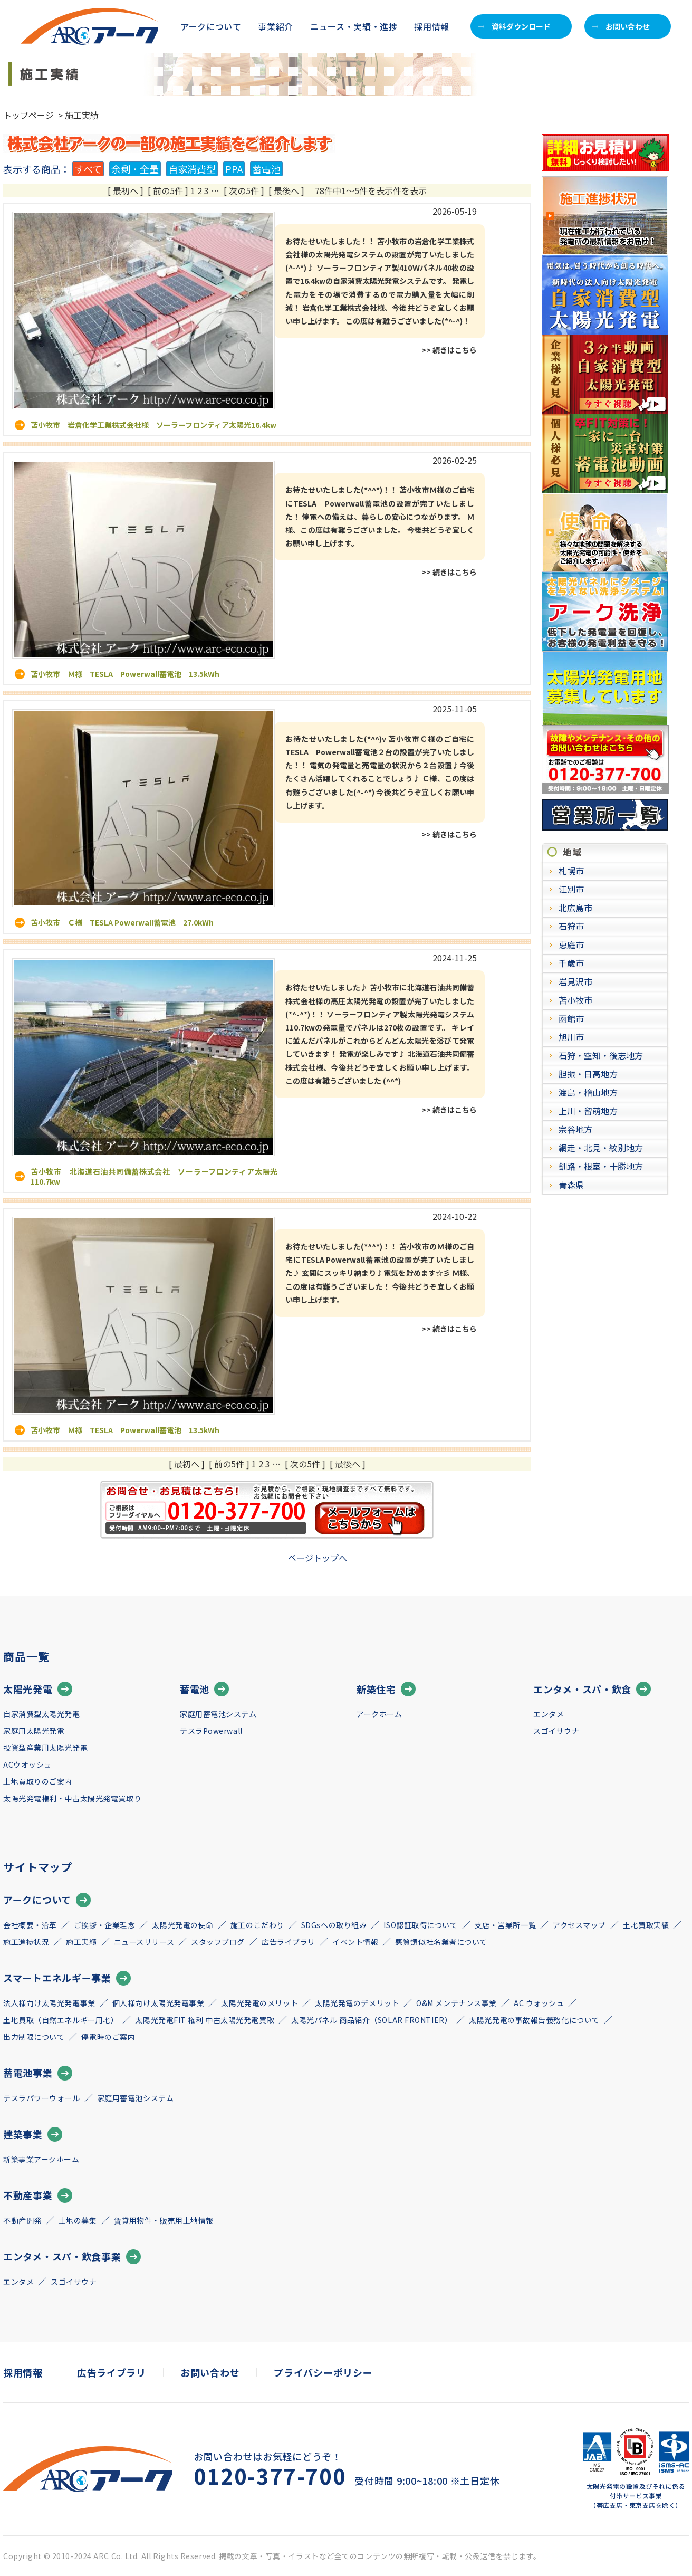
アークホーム (379, 1714)
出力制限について (33, 2036)
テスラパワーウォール (41, 2098)
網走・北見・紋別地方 (601, 1147)
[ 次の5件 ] (244, 190)
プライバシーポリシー (323, 2372)
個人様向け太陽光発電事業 (158, 2003)
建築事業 (32, 2134)
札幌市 (571, 870)
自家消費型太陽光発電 (41, 1714)
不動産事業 (37, 2195)
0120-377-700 (270, 2475)
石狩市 (571, 926)
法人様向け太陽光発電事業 (49, 2003)
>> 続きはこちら (449, 350)
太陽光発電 (37, 1689)
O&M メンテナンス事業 (456, 2003)
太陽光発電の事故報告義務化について (534, 2020)
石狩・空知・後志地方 (601, 1055)
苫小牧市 (575, 1000)
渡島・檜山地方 (588, 1092)
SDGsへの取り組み (334, 1925)
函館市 (571, 1018)
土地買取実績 (646, 1925)
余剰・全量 (135, 169)
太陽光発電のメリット (259, 2003)
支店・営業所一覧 (505, 1925)
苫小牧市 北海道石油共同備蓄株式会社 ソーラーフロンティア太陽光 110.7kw (158, 1176)
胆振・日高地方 (588, 1073)
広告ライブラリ (288, 1941)
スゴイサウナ (556, 1730)
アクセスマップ (579, 1925)
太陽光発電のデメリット (357, 2003)
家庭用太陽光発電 (33, 1730)
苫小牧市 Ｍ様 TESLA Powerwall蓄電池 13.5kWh (125, 674)
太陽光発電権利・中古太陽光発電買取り (72, 1798)
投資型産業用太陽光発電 (45, 1747)
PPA (234, 169)
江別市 (571, 889)
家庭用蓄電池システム (218, 1714)
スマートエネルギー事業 (67, 1978)
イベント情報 (355, 1941)
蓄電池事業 (37, 2073)
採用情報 (431, 26)
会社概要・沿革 (30, 1925)
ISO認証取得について (420, 1925)
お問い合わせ (621, 26)
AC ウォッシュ (539, 2003)
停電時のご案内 (108, 2036)
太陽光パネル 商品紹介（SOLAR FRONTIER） (371, 2020)
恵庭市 (571, 944)
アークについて (47, 1900)
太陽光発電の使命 (182, 1925)
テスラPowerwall (211, 1730)
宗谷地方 (575, 1129)
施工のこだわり (257, 1925)
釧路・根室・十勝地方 (601, 1166)
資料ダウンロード (514, 26)
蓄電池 (266, 169)
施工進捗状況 (26, 1941)
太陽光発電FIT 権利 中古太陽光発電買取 (204, 2020)
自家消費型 (192, 169)
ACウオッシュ (27, 1764)
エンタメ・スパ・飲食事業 (72, 2256)
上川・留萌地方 (588, 1110)
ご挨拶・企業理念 (104, 1925)
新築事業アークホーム (41, 2159)
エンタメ (548, 1714)
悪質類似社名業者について (441, 1941)
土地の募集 (78, 2220)
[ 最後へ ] (286, 190)
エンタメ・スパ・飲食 (592, 1689)
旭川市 (571, 1037)
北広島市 (575, 907)
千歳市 (571, 963)
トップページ (28, 115)
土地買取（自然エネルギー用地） (60, 2020)
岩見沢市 (575, 981)
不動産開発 (22, 2220)
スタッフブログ (218, 1941)
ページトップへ (317, 1557)
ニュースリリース (144, 1941)
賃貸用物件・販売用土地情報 (164, 2220)
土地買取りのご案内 (37, 1781)
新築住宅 (386, 1689)
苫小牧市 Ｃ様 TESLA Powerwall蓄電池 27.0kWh (122, 922)
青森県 (571, 1184)
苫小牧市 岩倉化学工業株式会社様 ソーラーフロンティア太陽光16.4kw (153, 424)
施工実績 (81, 1941)
